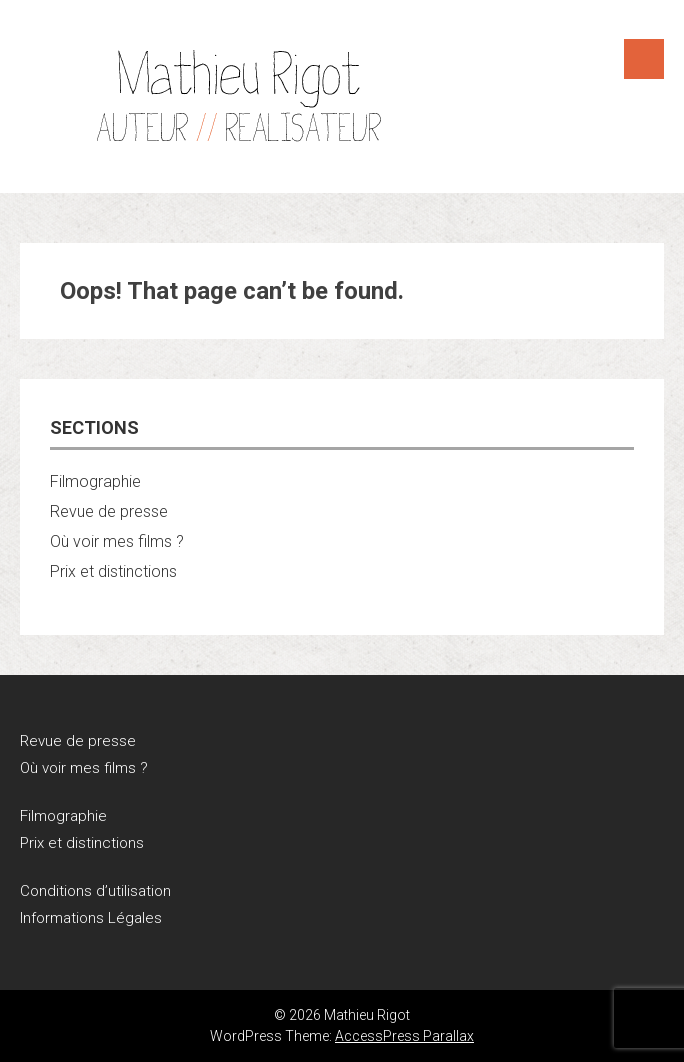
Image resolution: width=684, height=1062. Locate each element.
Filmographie (95, 481)
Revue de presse (109, 511)
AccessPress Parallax (404, 1036)
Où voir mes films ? (117, 541)
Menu (644, 59)
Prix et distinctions (113, 571)
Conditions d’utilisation (95, 891)
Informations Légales (91, 918)
